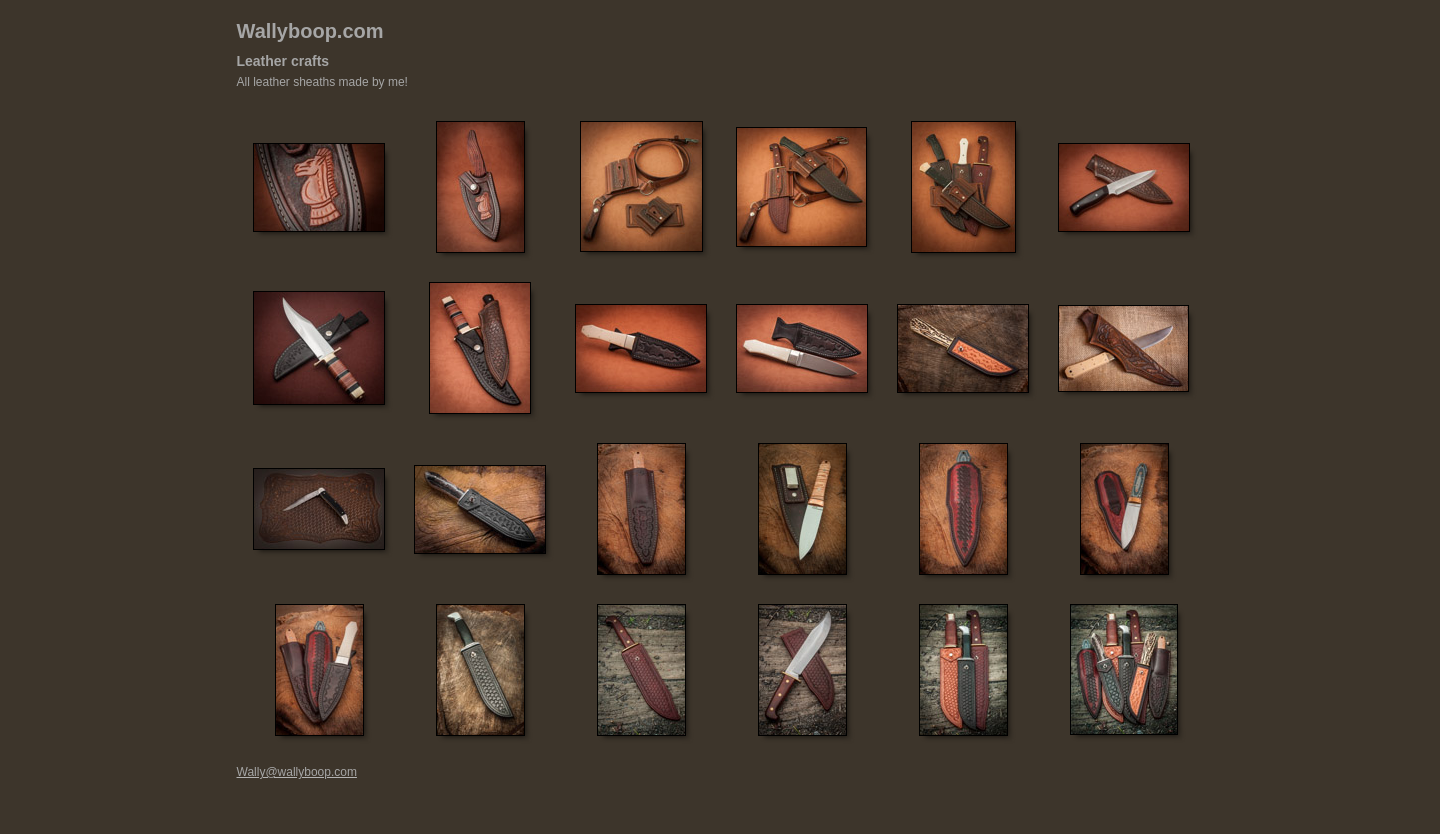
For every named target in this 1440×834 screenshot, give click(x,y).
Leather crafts (283, 61)
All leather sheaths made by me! (322, 82)
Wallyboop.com (310, 31)
